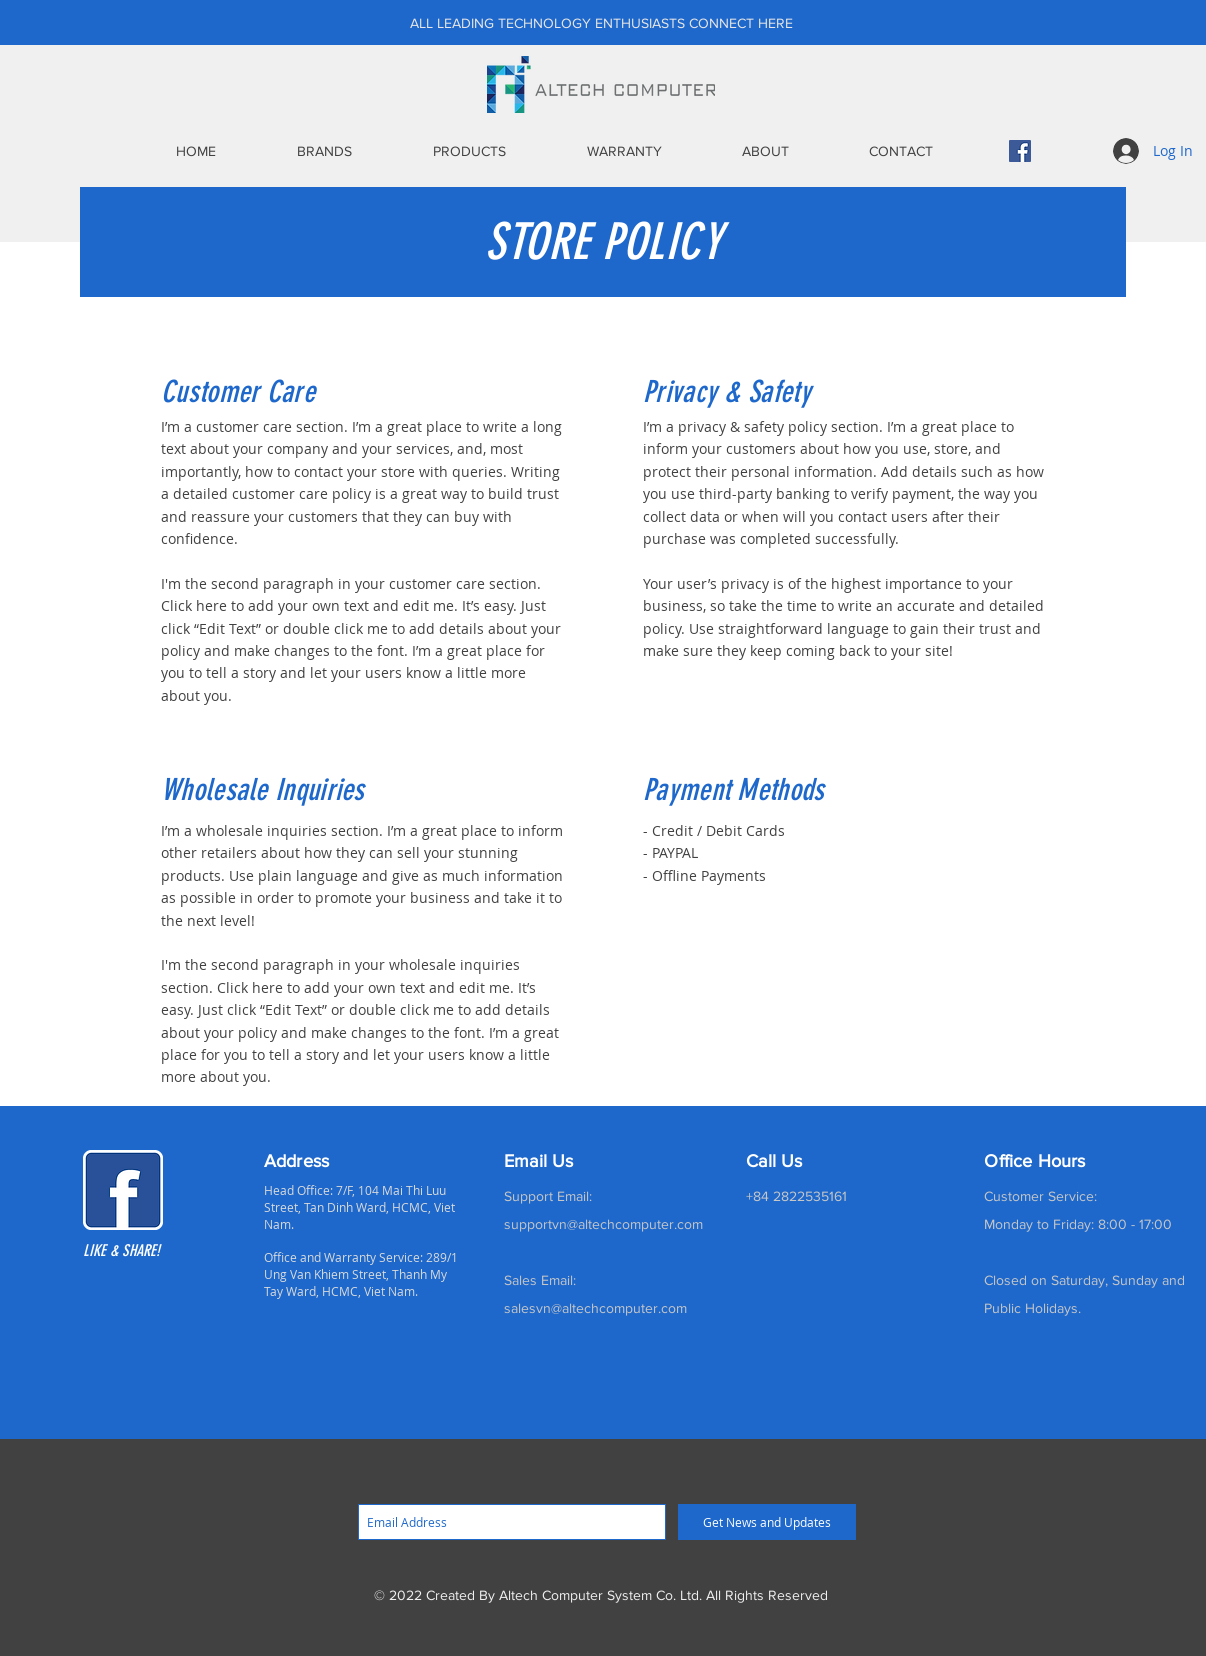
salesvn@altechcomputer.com (595, 1308)
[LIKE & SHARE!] (141, 1251)
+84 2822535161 (796, 1196)
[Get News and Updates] (767, 1522)
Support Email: (548, 1196)
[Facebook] (1020, 151)
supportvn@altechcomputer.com (603, 1224)
